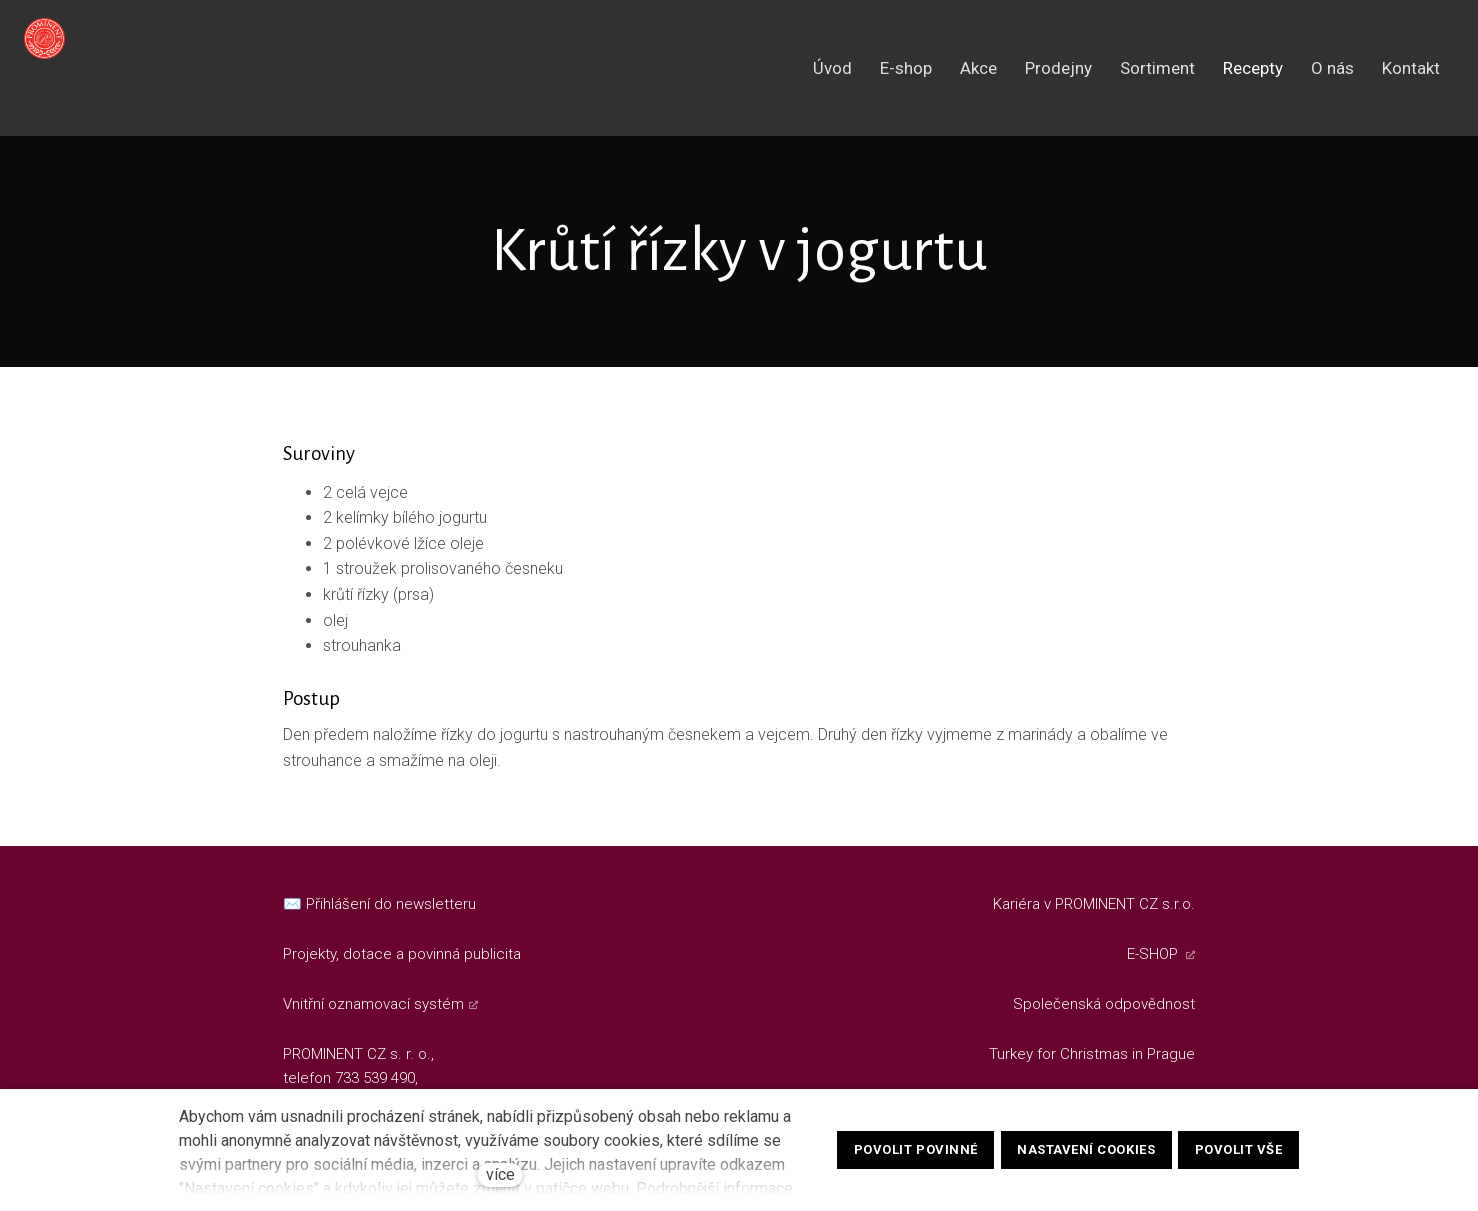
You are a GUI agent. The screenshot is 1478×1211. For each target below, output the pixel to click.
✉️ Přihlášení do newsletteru (379, 904)
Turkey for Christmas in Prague (1092, 1054)
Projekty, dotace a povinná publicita (402, 954)
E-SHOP (1154, 954)
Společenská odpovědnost (1104, 1004)
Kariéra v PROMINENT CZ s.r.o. (1094, 904)
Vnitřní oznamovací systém (373, 1004)
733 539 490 (375, 1078)
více (500, 1174)
